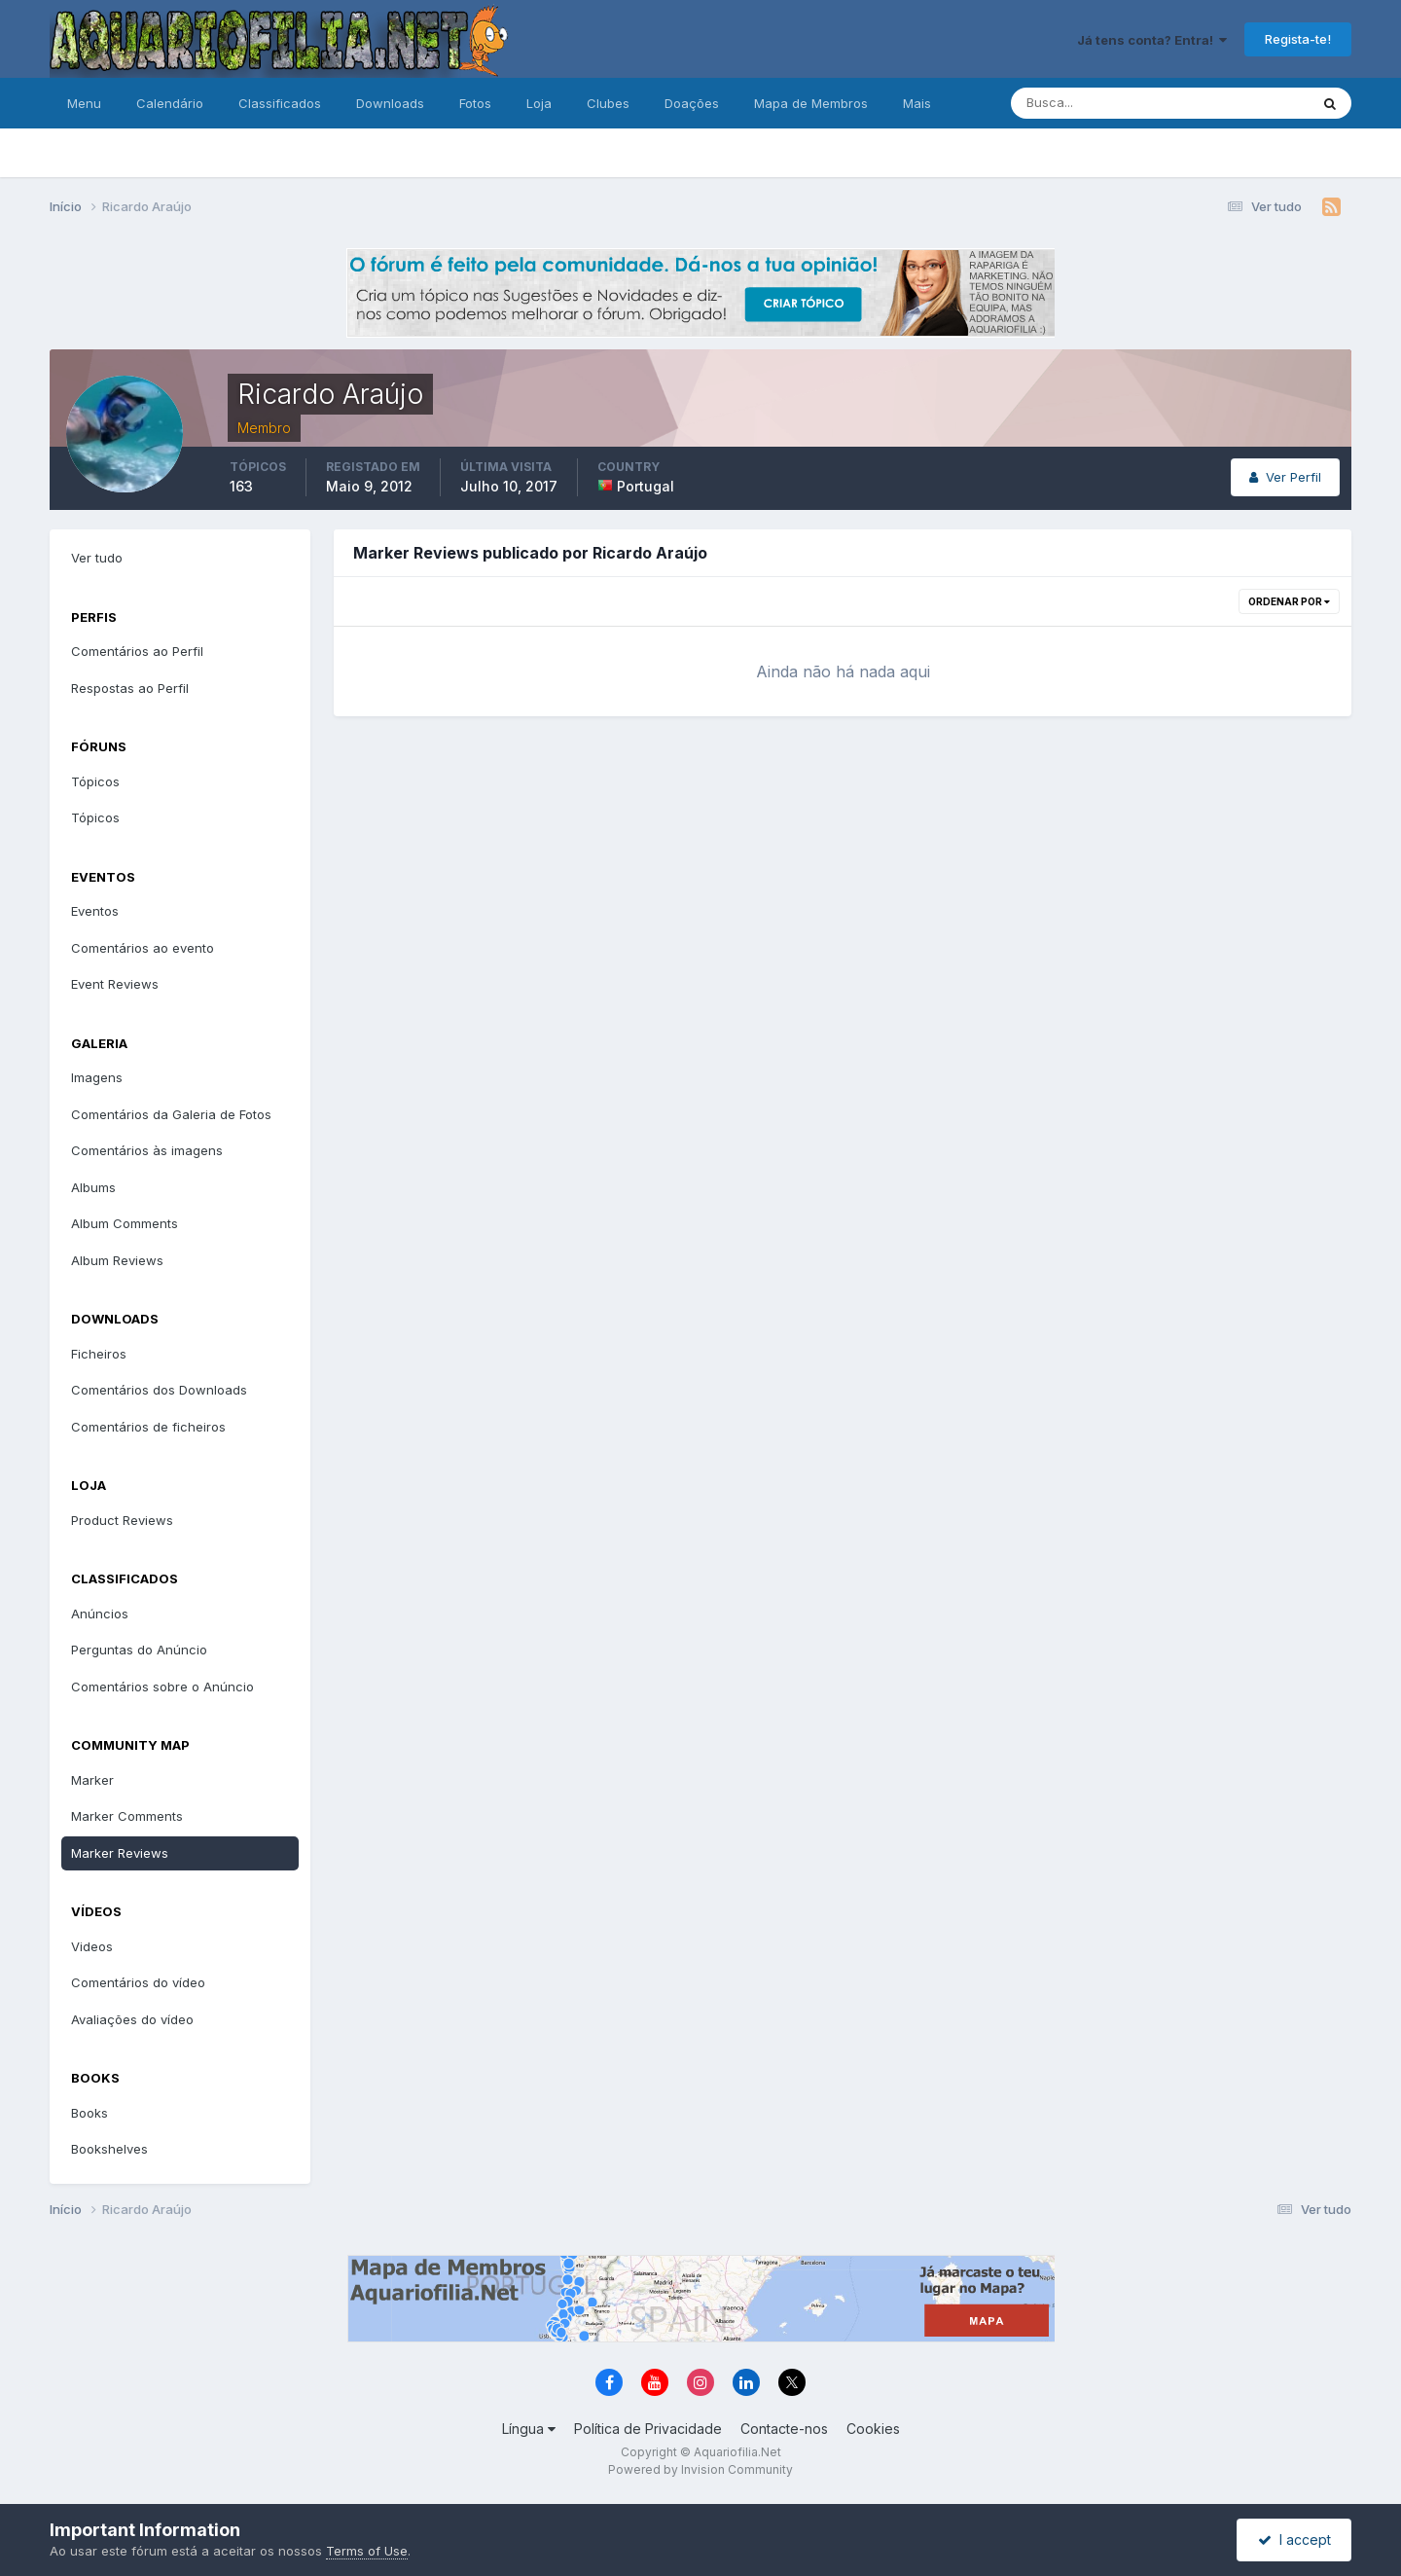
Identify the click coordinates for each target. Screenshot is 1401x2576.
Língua (529, 2428)
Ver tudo (97, 557)
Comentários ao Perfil (137, 651)
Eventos (95, 911)
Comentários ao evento (142, 948)
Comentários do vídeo (138, 1982)
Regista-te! (1298, 39)
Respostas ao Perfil (130, 688)
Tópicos (95, 781)
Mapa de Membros (811, 103)
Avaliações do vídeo (132, 2019)
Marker (92, 1780)
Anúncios (99, 1613)
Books (89, 2113)
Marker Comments (127, 1816)
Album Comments (124, 1223)
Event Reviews (115, 984)
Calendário (169, 103)
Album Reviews (117, 1260)
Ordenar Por (1289, 601)
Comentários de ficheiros (148, 1426)
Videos (92, 1946)
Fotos (475, 103)
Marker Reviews (119, 1853)
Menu (84, 103)
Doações (692, 103)
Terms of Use (367, 2550)
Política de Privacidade (648, 2428)
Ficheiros (98, 1353)
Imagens (97, 1077)
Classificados (279, 103)
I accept (1294, 2539)
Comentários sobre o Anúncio (162, 1686)
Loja (539, 103)
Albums (93, 1187)
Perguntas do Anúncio (139, 1649)
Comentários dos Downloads (159, 1389)
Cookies (873, 2428)
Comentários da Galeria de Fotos (171, 1114)
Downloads (390, 103)
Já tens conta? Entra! (1152, 40)
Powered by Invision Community (700, 2469)
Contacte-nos (784, 2428)
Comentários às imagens (147, 1150)
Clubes (608, 103)
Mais (917, 103)
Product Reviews (122, 1520)
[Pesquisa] (1096, 103)
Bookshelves (109, 2149)
